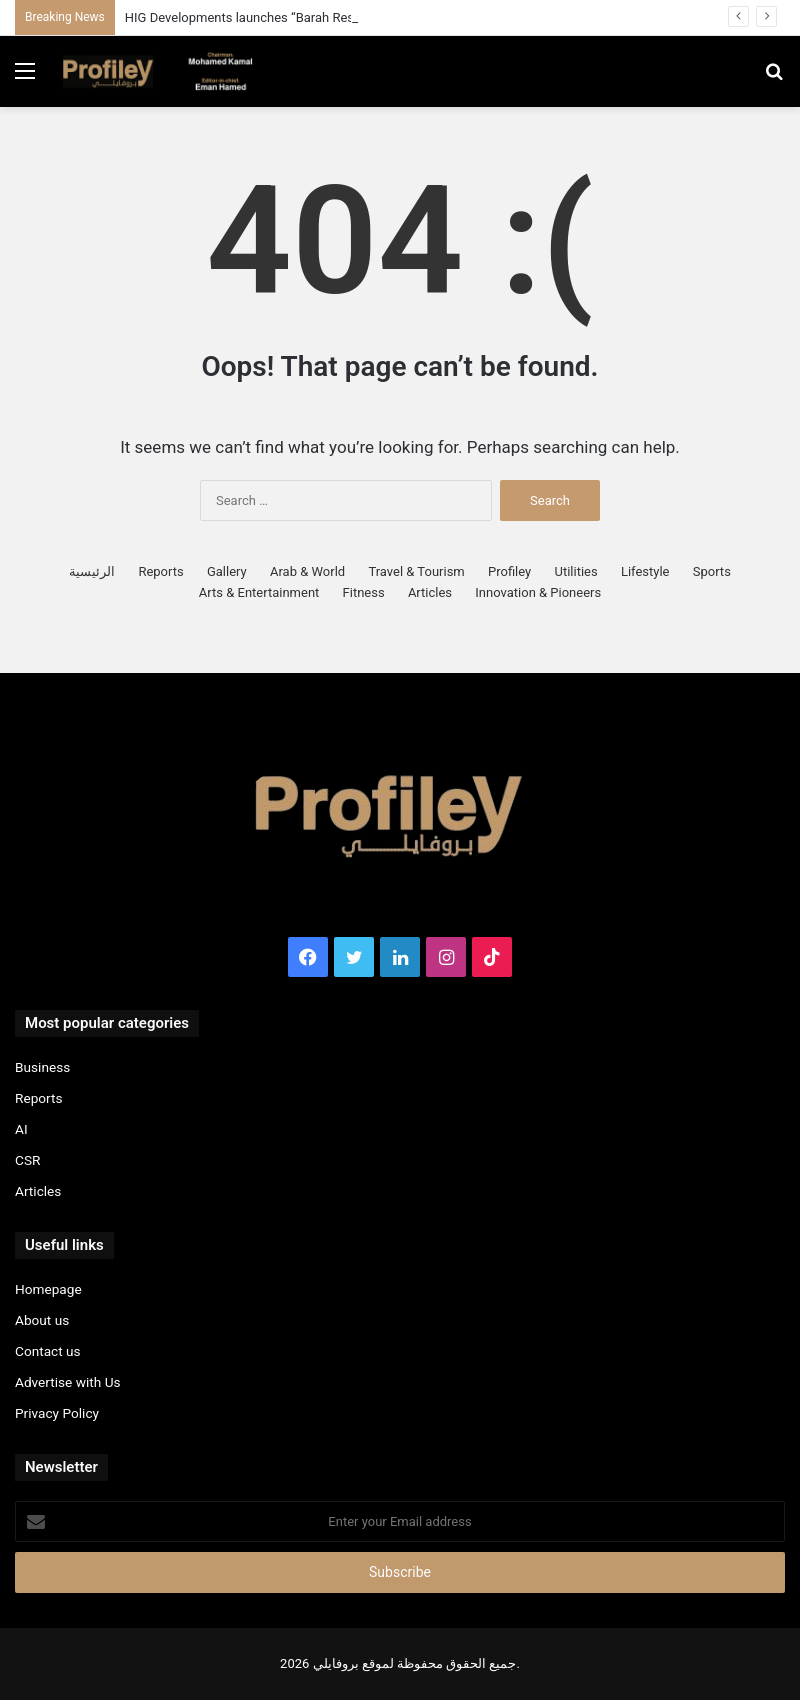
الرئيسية (92, 571)
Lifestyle (645, 571)
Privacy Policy (57, 1413)
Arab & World (307, 571)
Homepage (48, 1289)
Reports (160, 571)
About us (42, 1320)
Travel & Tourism (416, 571)
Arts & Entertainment (259, 592)
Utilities (575, 571)
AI (21, 1129)
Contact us (48, 1351)
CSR (27, 1160)
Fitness (364, 592)
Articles (430, 592)
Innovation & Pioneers (538, 592)
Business (42, 1067)
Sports (712, 571)
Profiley (509, 571)
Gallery (227, 571)
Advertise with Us (68, 1382)
